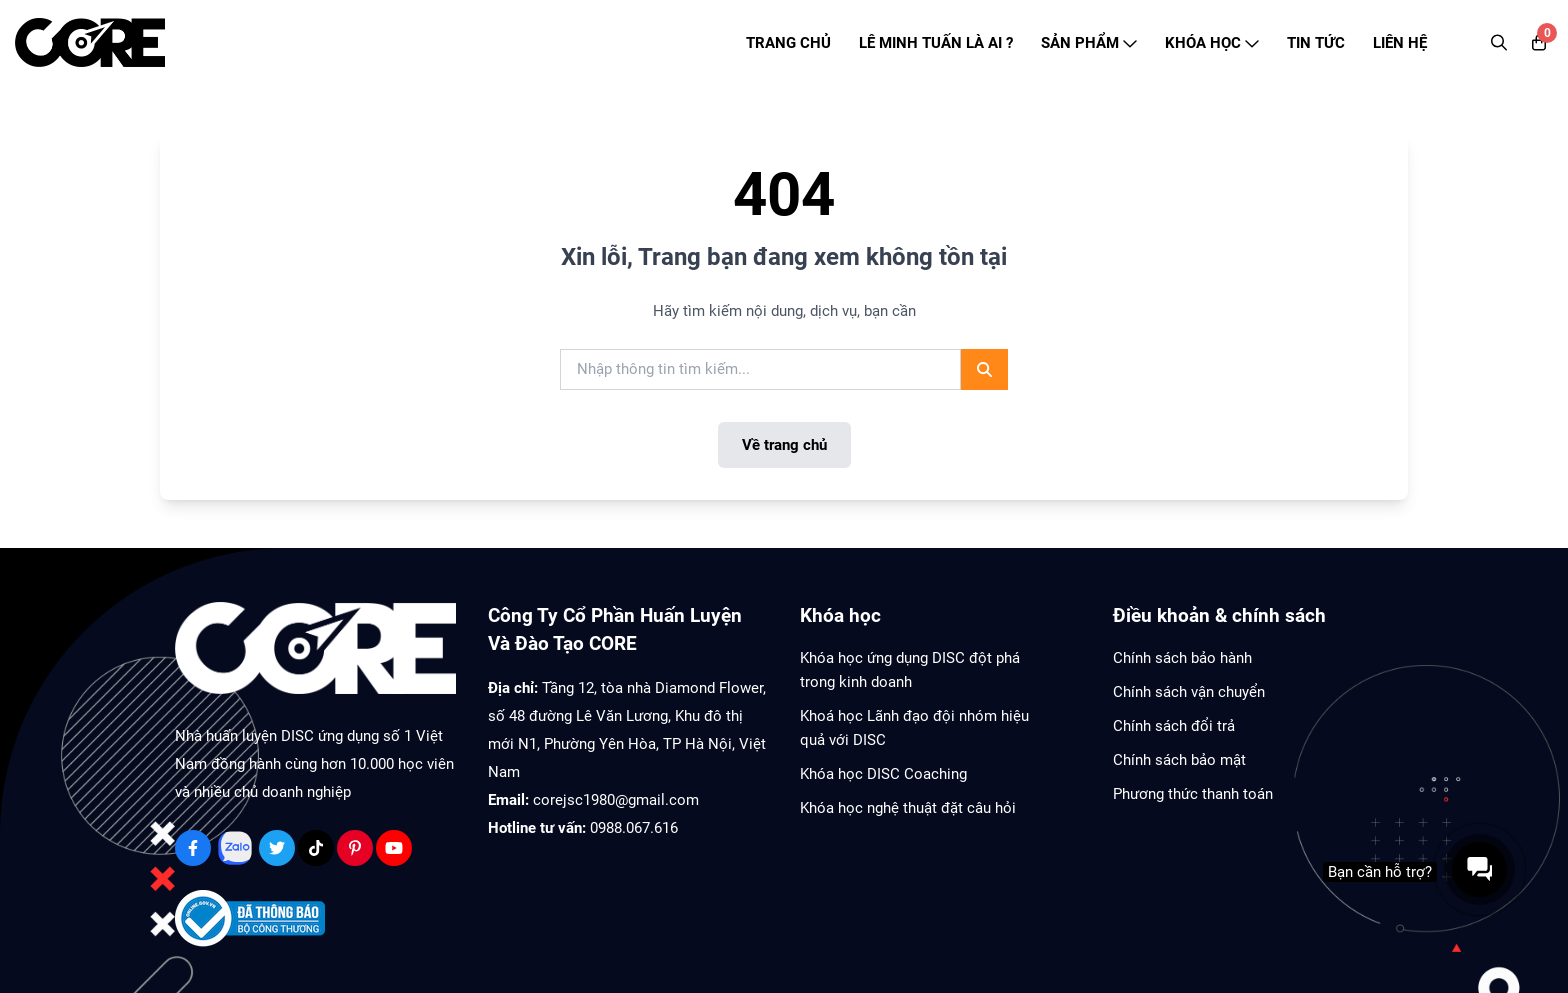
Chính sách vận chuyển (1189, 692)
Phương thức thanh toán (1193, 794)
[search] (760, 369)
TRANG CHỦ (788, 43)
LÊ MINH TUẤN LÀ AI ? (936, 43)
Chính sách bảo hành (1182, 658)
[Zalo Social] (235, 848)
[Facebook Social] (193, 848)
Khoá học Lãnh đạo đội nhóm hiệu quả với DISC (914, 728)
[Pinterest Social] (355, 848)
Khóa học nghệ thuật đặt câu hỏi (908, 808)
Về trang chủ (784, 445)
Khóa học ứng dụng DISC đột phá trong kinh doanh (910, 670)
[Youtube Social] (394, 848)
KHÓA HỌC (1212, 43)
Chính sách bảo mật (1179, 760)
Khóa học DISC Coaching (883, 774)
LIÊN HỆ (1400, 43)
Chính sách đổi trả (1174, 726)
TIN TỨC (1316, 43)
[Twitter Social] (277, 848)
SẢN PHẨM (1089, 43)
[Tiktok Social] (316, 848)
